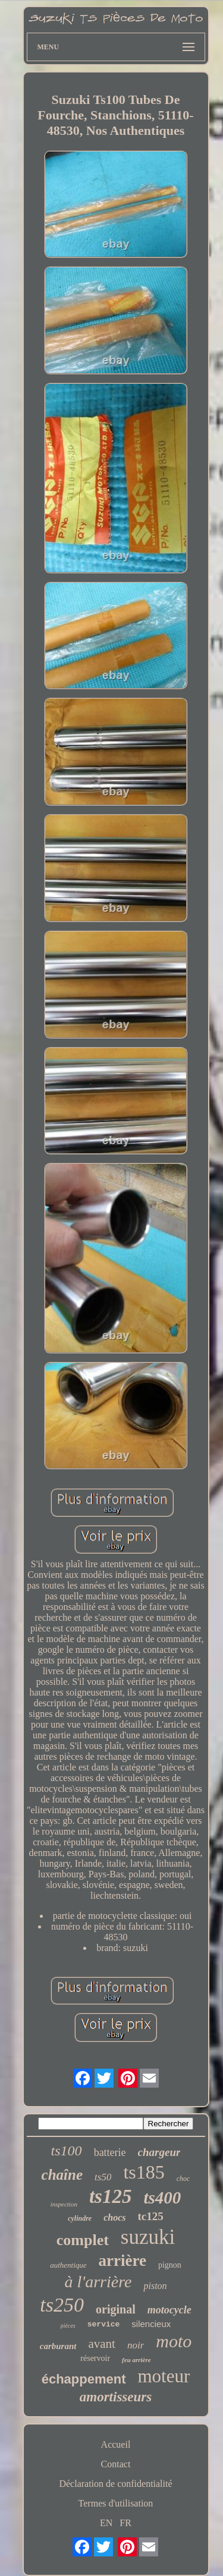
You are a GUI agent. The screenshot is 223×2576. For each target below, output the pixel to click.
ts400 (162, 2197)
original (116, 2309)
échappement (84, 2379)
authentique (68, 2265)
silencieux (151, 2324)
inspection (64, 2204)
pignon (169, 2265)
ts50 (103, 2177)
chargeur (159, 2152)
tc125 (151, 2216)
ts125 (110, 2196)
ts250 (62, 2305)
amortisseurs (116, 2396)
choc (183, 2178)
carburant (58, 2346)
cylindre (80, 2218)
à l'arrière (97, 2281)
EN (106, 2523)
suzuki (148, 2237)
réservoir (95, 2358)
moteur (164, 2376)
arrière (122, 2260)
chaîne (62, 2175)
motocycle (169, 2310)
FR (125, 2523)
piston (155, 2286)
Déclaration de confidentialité (115, 2484)
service (103, 2324)
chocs (114, 2217)
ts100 (66, 2150)
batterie (110, 2152)
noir (135, 2345)
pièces (68, 2325)
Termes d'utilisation (115, 2503)
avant (101, 2344)
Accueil (116, 2444)
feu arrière (136, 2359)
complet (82, 2240)
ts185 (143, 2172)
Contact (116, 2464)
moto (173, 2341)
